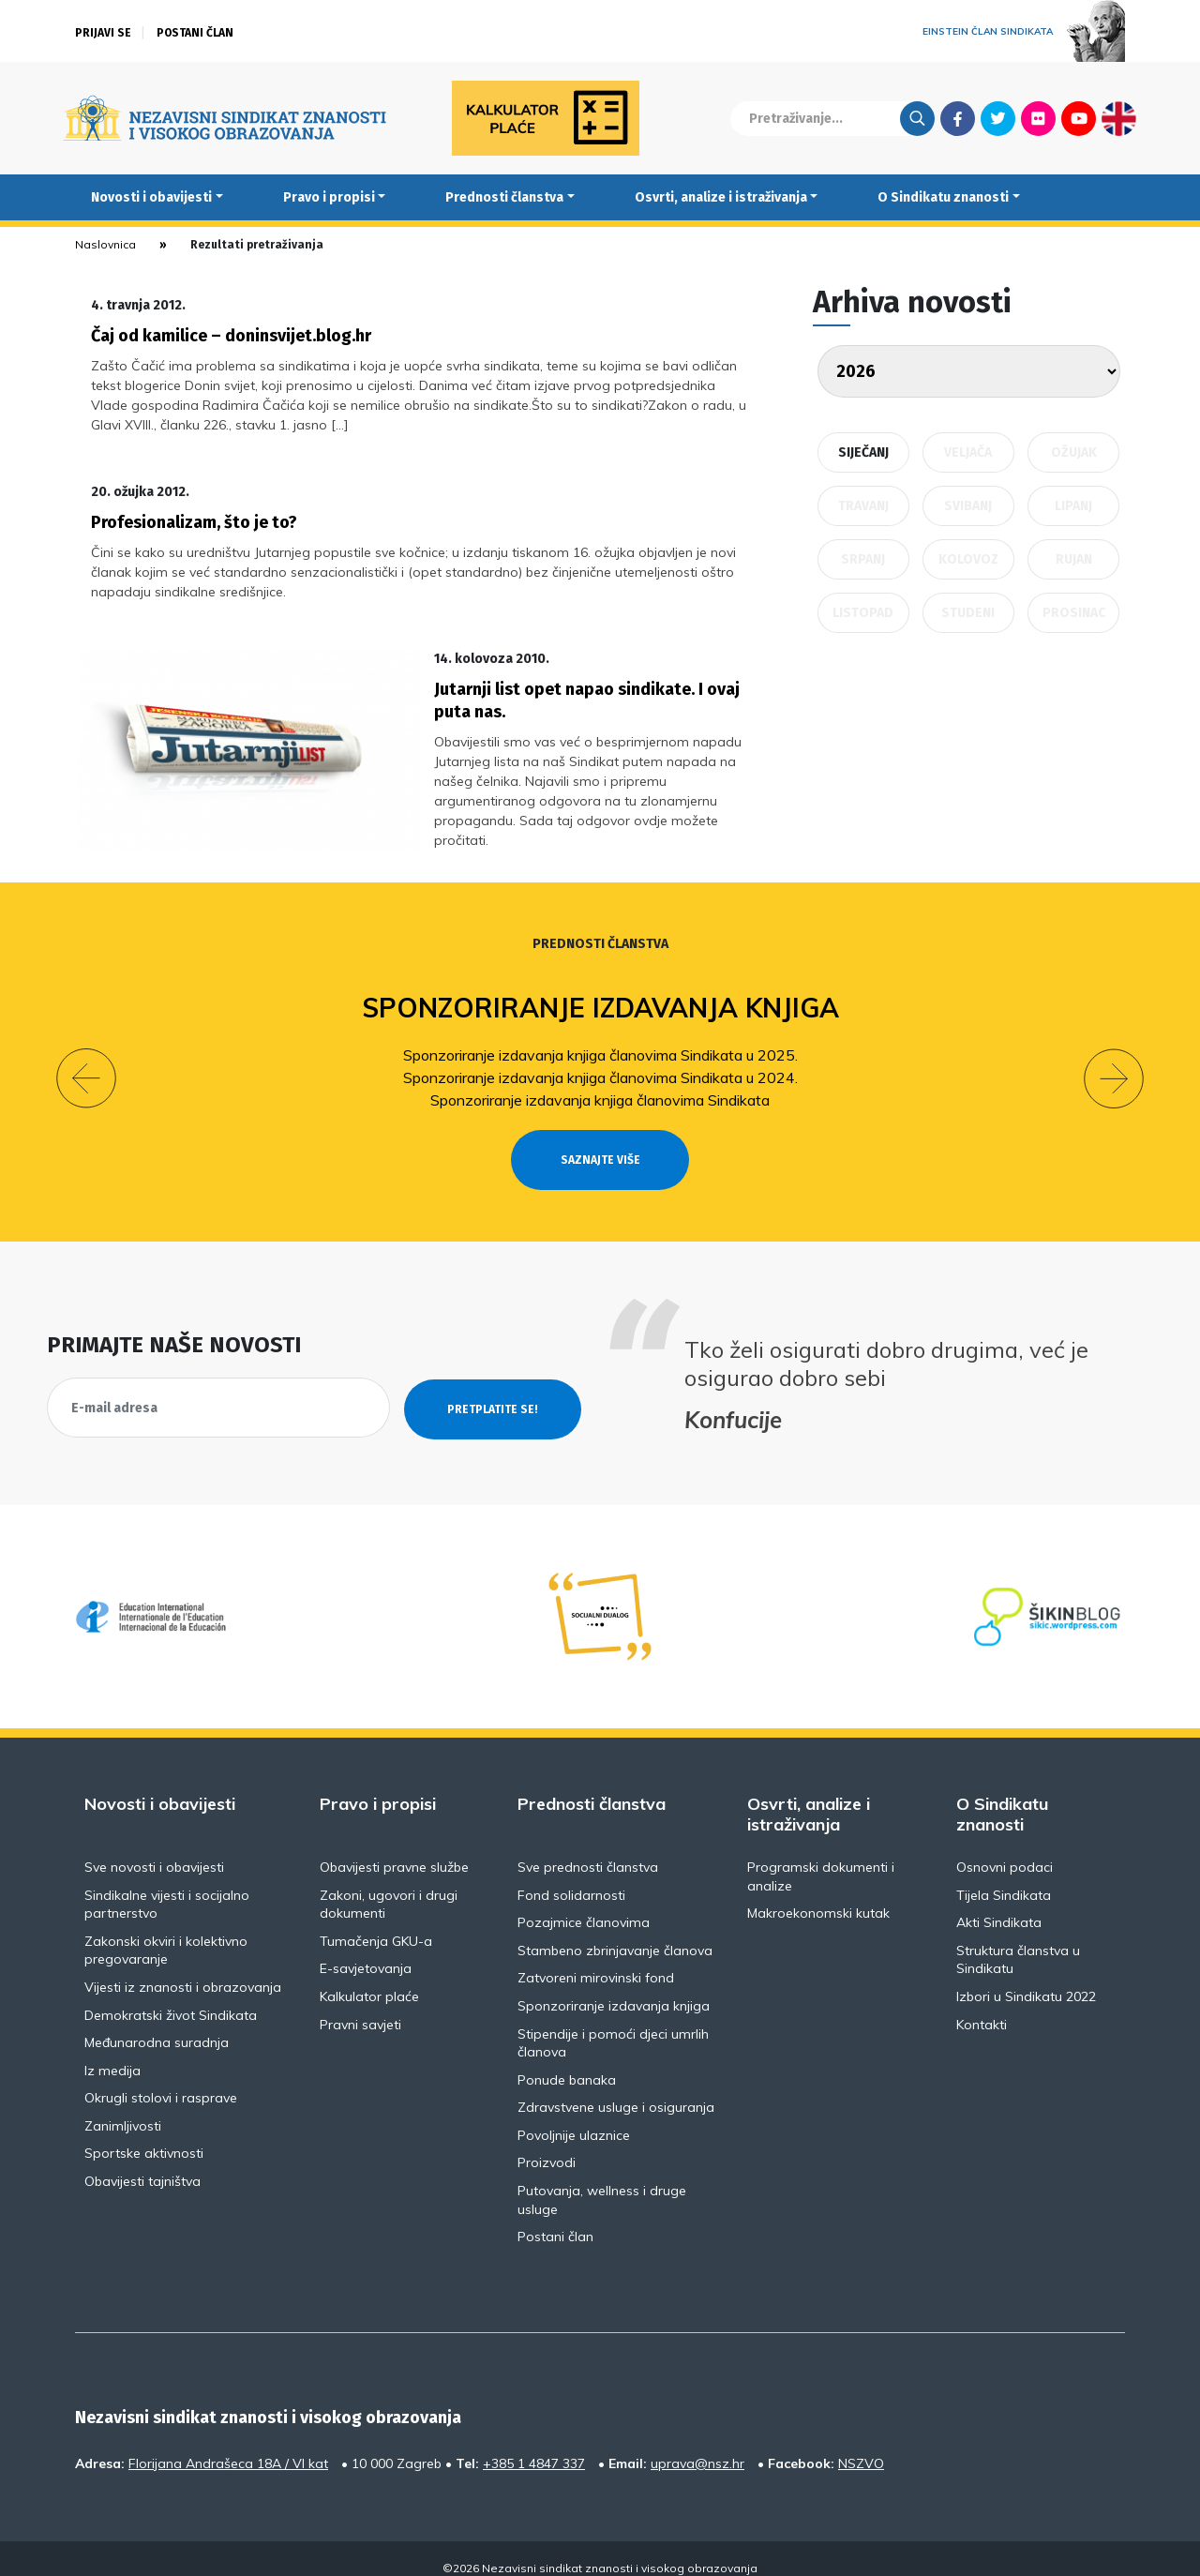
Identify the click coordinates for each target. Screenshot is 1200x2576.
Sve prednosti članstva (588, 1847)
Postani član (195, 32)
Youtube (1078, 118)
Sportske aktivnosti (143, 2134)
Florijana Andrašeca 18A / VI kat (228, 2443)
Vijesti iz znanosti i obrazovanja (182, 1967)
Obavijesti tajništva (142, 2162)
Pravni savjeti (360, 2004)
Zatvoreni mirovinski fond (596, 1959)
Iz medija (112, 2050)
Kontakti (981, 2004)
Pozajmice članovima (584, 1903)
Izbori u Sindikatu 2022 (1026, 1976)
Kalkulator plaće (369, 1976)
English (1119, 118)
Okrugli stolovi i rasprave (160, 2079)
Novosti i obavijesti (151, 197)
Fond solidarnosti (571, 1875)
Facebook (957, 118)
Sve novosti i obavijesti (154, 1847)
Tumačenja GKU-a (376, 1921)
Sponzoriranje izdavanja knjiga (600, 988)
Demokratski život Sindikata (170, 1995)
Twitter (998, 118)
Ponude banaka (567, 2060)
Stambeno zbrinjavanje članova (615, 1930)
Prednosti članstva (504, 197)
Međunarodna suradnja (156, 2023)
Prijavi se (103, 32)
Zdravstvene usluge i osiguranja (616, 2088)
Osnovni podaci (1004, 1847)
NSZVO (861, 2443)
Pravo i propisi (329, 197)
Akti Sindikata (999, 1903)
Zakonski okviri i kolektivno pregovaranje (166, 1931)
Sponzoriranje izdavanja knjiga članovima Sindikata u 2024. (600, 1057)
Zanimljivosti (122, 2106)
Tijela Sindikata (1003, 1875)
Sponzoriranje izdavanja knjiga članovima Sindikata (600, 1080)
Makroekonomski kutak (818, 1894)
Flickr (1039, 118)
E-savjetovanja (366, 1949)
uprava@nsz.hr (697, 2443)
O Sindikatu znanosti (943, 197)
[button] (86, 1059)
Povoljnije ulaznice (574, 2115)
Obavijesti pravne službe (394, 1847)
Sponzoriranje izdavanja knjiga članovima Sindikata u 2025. (600, 1035)
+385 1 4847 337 (534, 2443)
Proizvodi (547, 2143)
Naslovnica (105, 244)
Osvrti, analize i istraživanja (721, 197)
